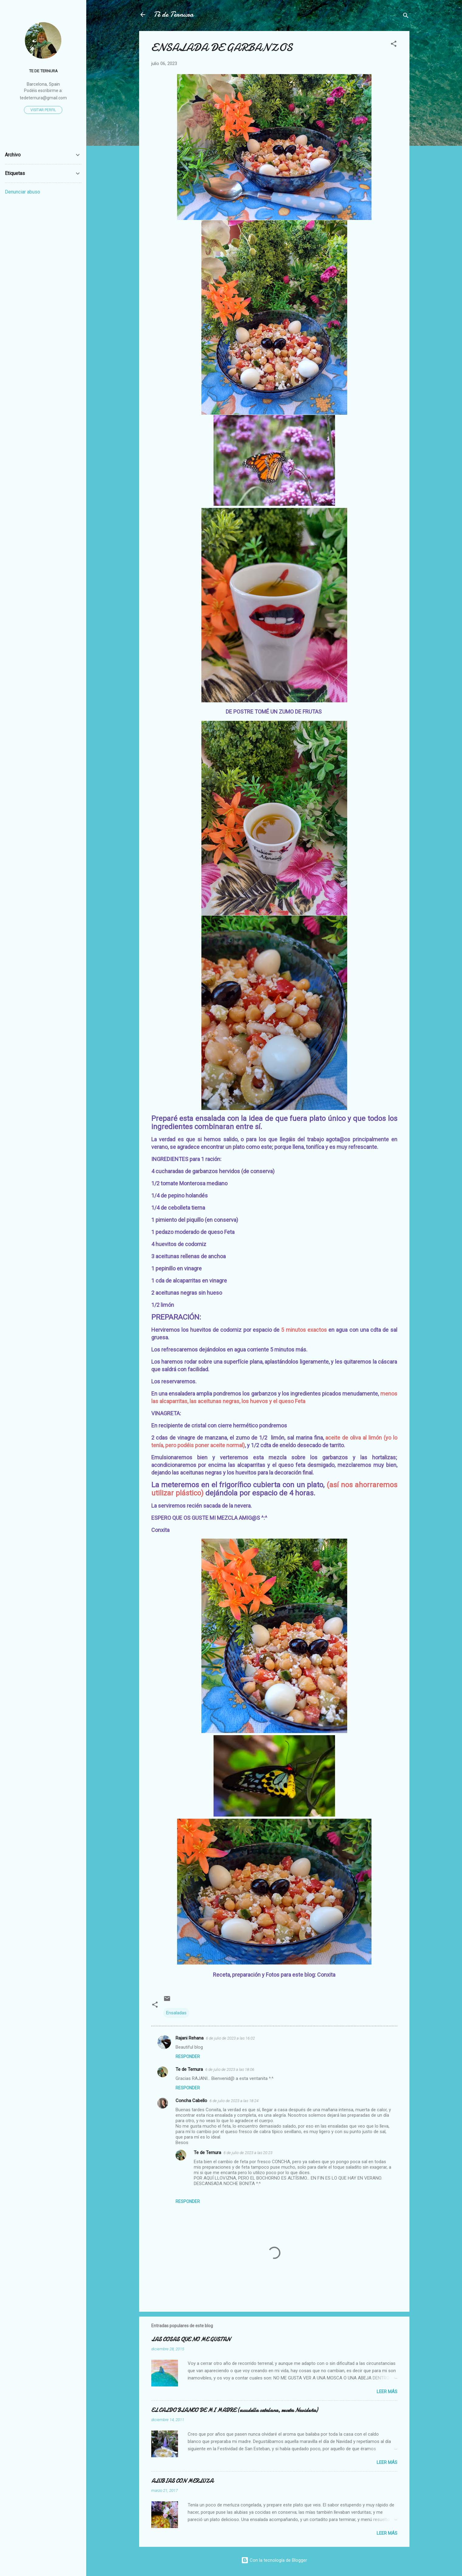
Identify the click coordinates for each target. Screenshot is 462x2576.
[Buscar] (405, 16)
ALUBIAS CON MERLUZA (182, 2481)
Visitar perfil (43, 110)
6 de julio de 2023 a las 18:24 (234, 2100)
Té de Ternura (173, 14)
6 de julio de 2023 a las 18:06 (229, 2069)
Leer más (387, 2391)
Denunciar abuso (22, 192)
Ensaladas (176, 2013)
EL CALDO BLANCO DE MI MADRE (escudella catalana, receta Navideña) (234, 2410)
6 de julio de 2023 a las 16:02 (230, 2038)
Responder (188, 2056)
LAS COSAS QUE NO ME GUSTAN (190, 2339)
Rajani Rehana (190, 2038)
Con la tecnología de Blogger (274, 2560)
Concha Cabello (191, 2100)
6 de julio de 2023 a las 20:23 (248, 2152)
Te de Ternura (189, 2069)
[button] (393, 45)
